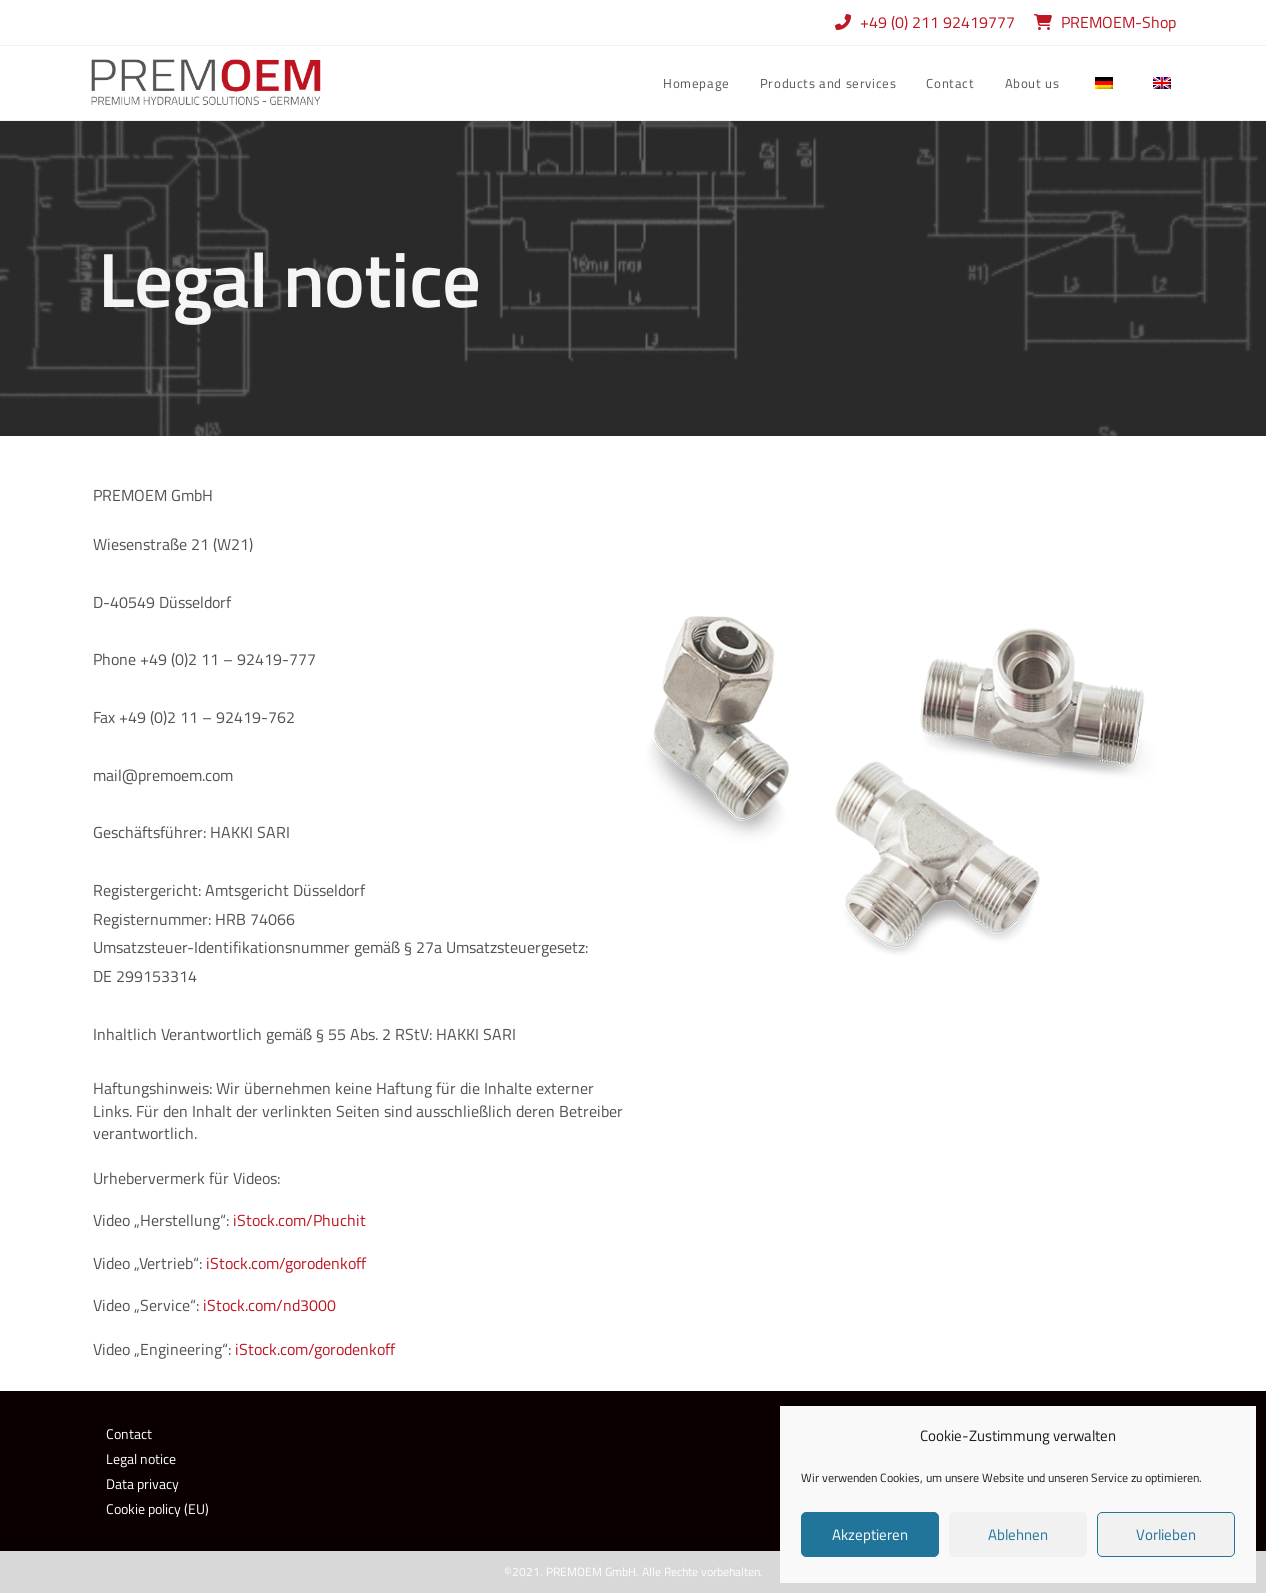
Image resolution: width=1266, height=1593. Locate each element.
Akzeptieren (870, 1534)
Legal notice (141, 1458)
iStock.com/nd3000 (269, 1305)
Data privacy (142, 1483)
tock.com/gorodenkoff (321, 1349)
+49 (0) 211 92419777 (939, 22)
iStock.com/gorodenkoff (286, 1263)
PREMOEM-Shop (1118, 22)
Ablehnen (1018, 1534)
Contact (129, 1433)
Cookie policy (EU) (157, 1508)
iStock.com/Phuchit (299, 1220)
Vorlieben (1166, 1534)
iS (241, 1349)
